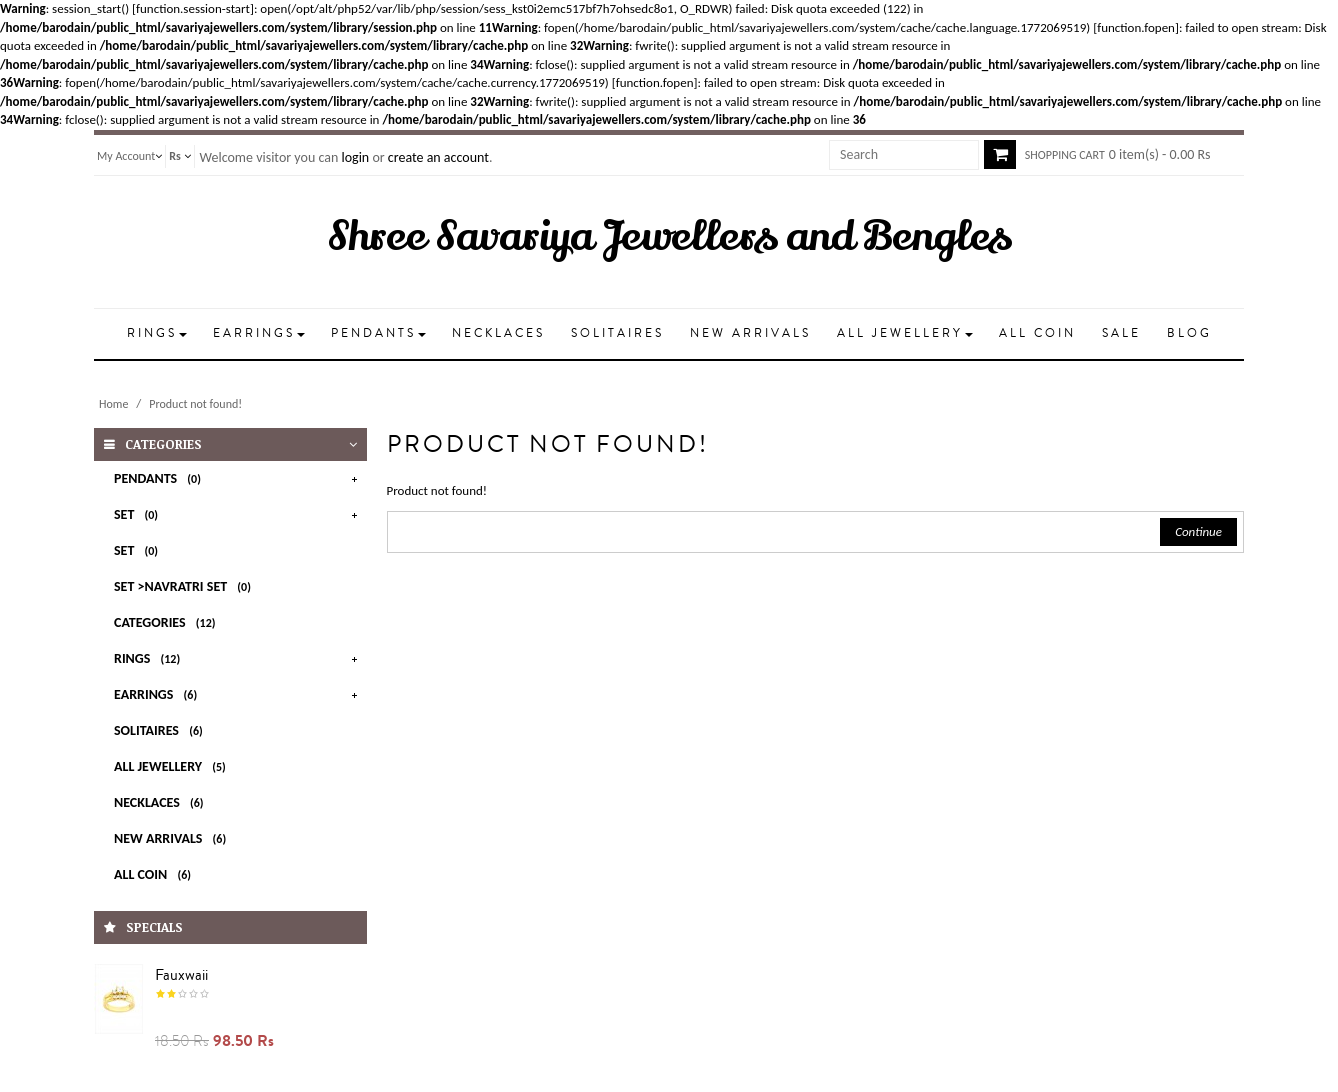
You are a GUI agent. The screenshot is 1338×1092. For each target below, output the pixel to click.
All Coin (156, 874)
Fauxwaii (181, 975)
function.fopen (1136, 27)
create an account (438, 157)
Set (139, 514)
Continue (1198, 531)
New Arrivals (173, 838)
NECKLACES (162, 802)
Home (113, 404)
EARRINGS (159, 694)
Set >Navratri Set (186, 586)
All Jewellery (173, 766)
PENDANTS (161, 478)
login (355, 157)
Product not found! (195, 404)
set (139, 550)
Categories (168, 622)
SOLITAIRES (162, 730)
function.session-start (193, 8)
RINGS (150, 658)
